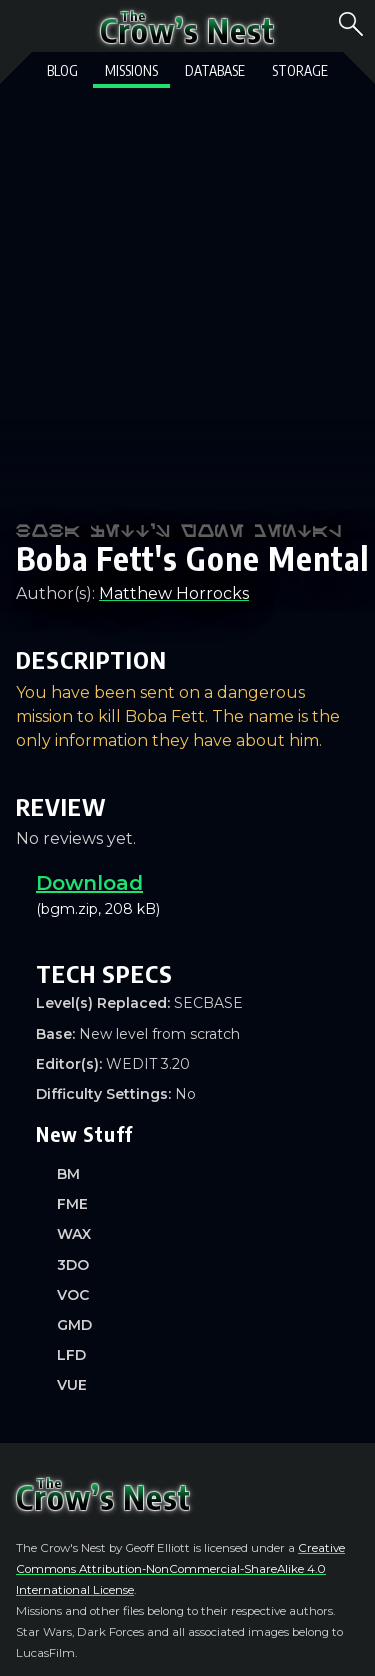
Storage (300, 70)
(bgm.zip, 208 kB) (197, 895)
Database (215, 70)
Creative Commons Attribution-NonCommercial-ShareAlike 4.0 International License (180, 1569)
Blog (62, 70)
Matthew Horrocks (174, 593)
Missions (131, 70)
